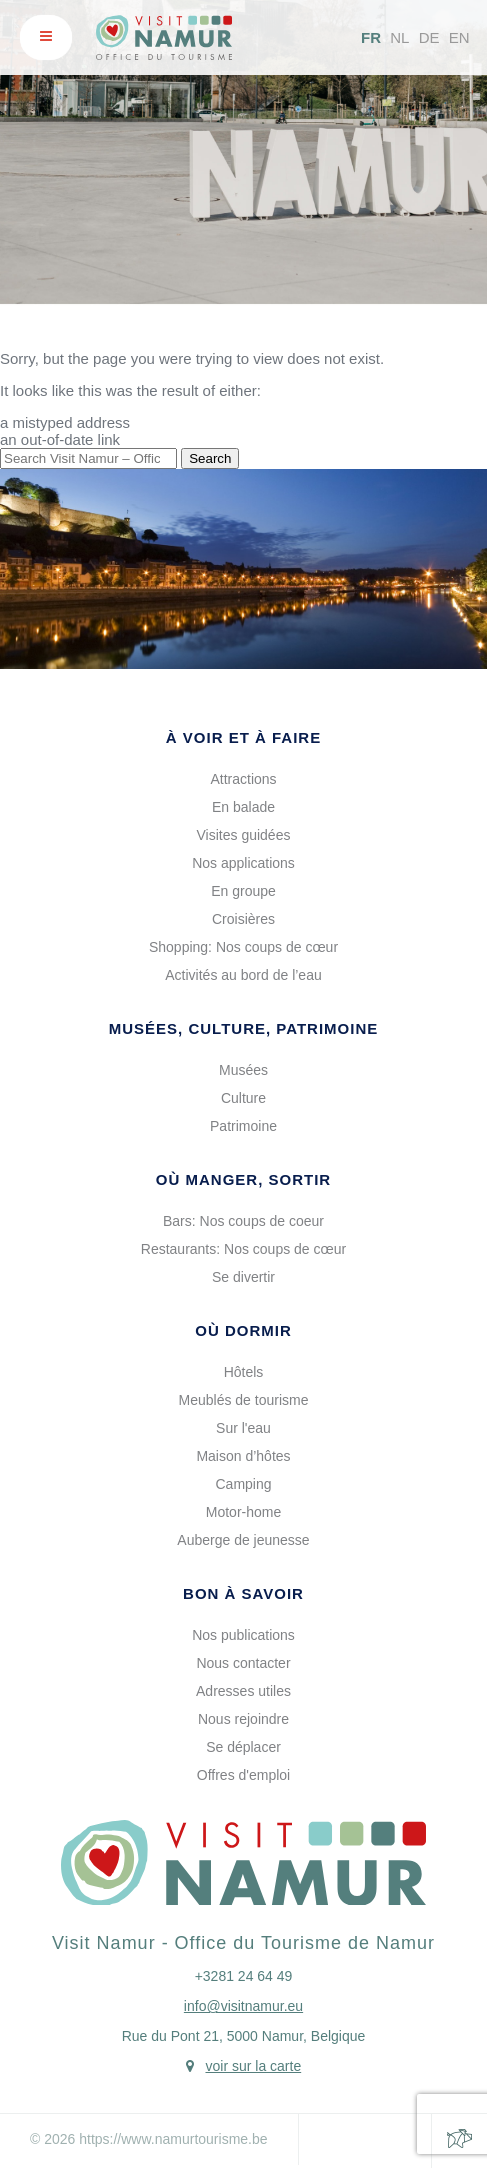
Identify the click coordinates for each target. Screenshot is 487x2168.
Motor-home (243, 1512)
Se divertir (243, 1277)
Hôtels (244, 1372)
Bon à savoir (243, 1593)
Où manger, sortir (243, 1179)
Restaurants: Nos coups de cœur (243, 1249)
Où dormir (243, 1330)
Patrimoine (243, 1126)
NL (399, 37)
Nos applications (243, 863)
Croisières (243, 919)
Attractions (243, 779)
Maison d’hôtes (243, 1456)
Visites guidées (244, 835)
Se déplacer (243, 1747)
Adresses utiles (243, 1691)
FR (371, 37)
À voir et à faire (243, 737)
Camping (243, 1484)
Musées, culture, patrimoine (244, 1028)
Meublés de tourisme (244, 1400)
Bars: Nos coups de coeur (243, 1221)
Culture (243, 1098)
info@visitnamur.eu (243, 2006)
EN (459, 37)
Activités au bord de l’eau (243, 975)
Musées (243, 1070)
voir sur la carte (253, 2066)
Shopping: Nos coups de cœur (243, 947)
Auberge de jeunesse (243, 1540)
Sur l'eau (243, 1428)
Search (210, 458)
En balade (243, 807)
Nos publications (243, 1635)
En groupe (243, 891)
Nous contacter (243, 1663)
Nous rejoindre (243, 1719)
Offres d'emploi (243, 1775)
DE (429, 37)
